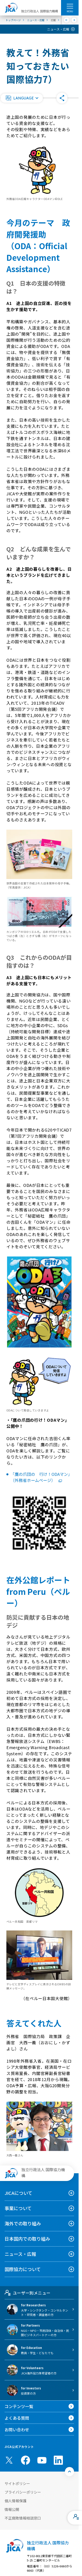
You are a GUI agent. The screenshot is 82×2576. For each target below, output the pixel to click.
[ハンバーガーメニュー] (70, 6)
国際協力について (23, 2269)
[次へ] (74, 20)
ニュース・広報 (58, 29)
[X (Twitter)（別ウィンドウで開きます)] (9, 2460)
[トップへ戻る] (69, 2471)
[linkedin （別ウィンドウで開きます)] (58, 2460)
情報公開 (12, 2509)
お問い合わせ (17, 2429)
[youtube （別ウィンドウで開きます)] (41, 2460)
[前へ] (66, 20)
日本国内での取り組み (27, 2238)
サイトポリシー (17, 2483)
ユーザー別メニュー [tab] (27, 2293)
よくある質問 (17, 2418)
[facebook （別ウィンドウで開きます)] (25, 2460)
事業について (18, 2208)
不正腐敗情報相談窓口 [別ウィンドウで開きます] (23, 2518)
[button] (21, 98)
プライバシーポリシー (23, 2492)
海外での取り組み (23, 2223)
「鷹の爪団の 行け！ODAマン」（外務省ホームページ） (41, 1477)
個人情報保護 (15, 2500)
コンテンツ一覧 (19, 2406)
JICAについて (18, 2193)
